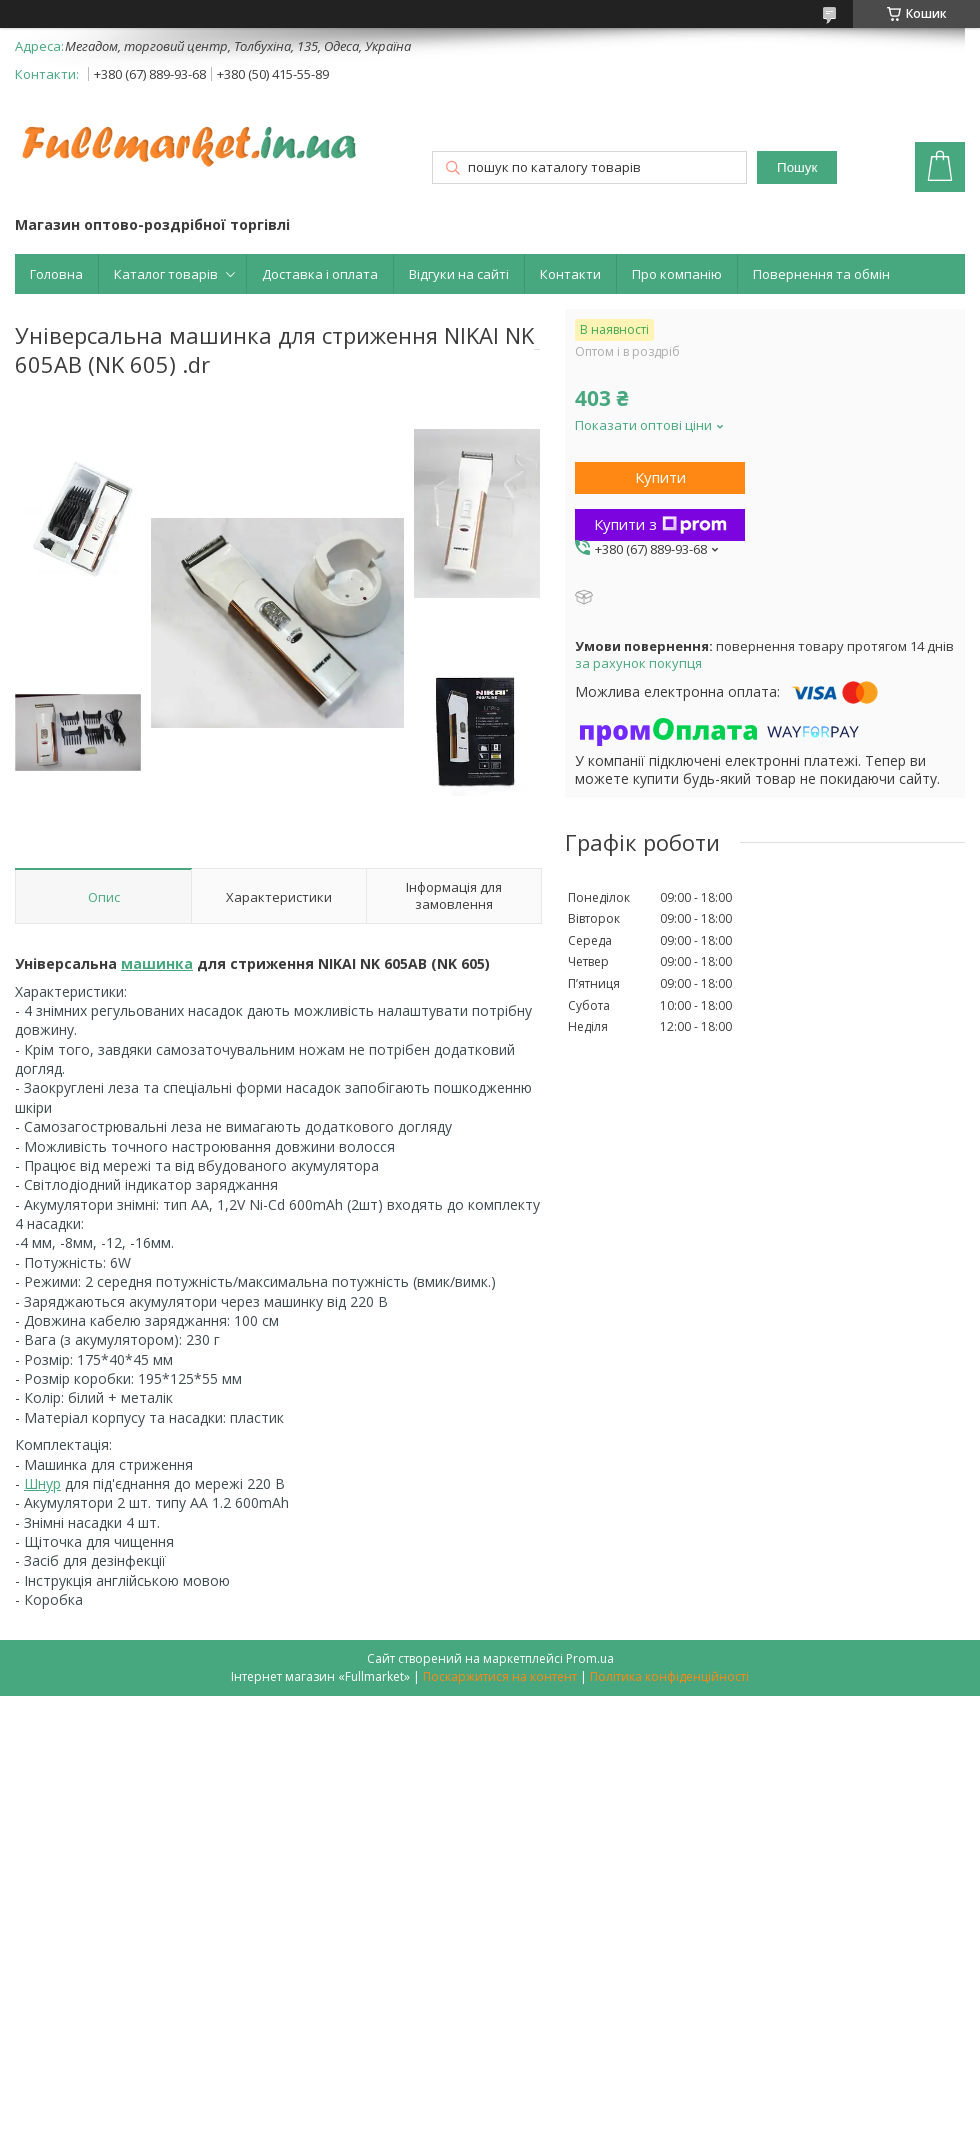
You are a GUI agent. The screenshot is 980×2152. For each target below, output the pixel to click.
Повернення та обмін (821, 274)
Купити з (660, 524)
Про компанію (677, 274)
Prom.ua (590, 1658)
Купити (660, 477)
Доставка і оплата (320, 274)
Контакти (570, 274)
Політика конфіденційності (669, 1676)
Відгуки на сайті (459, 274)
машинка (157, 963)
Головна (56, 274)
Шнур (42, 1483)
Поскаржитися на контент (500, 1676)
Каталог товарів (166, 274)
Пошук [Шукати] (797, 167)
